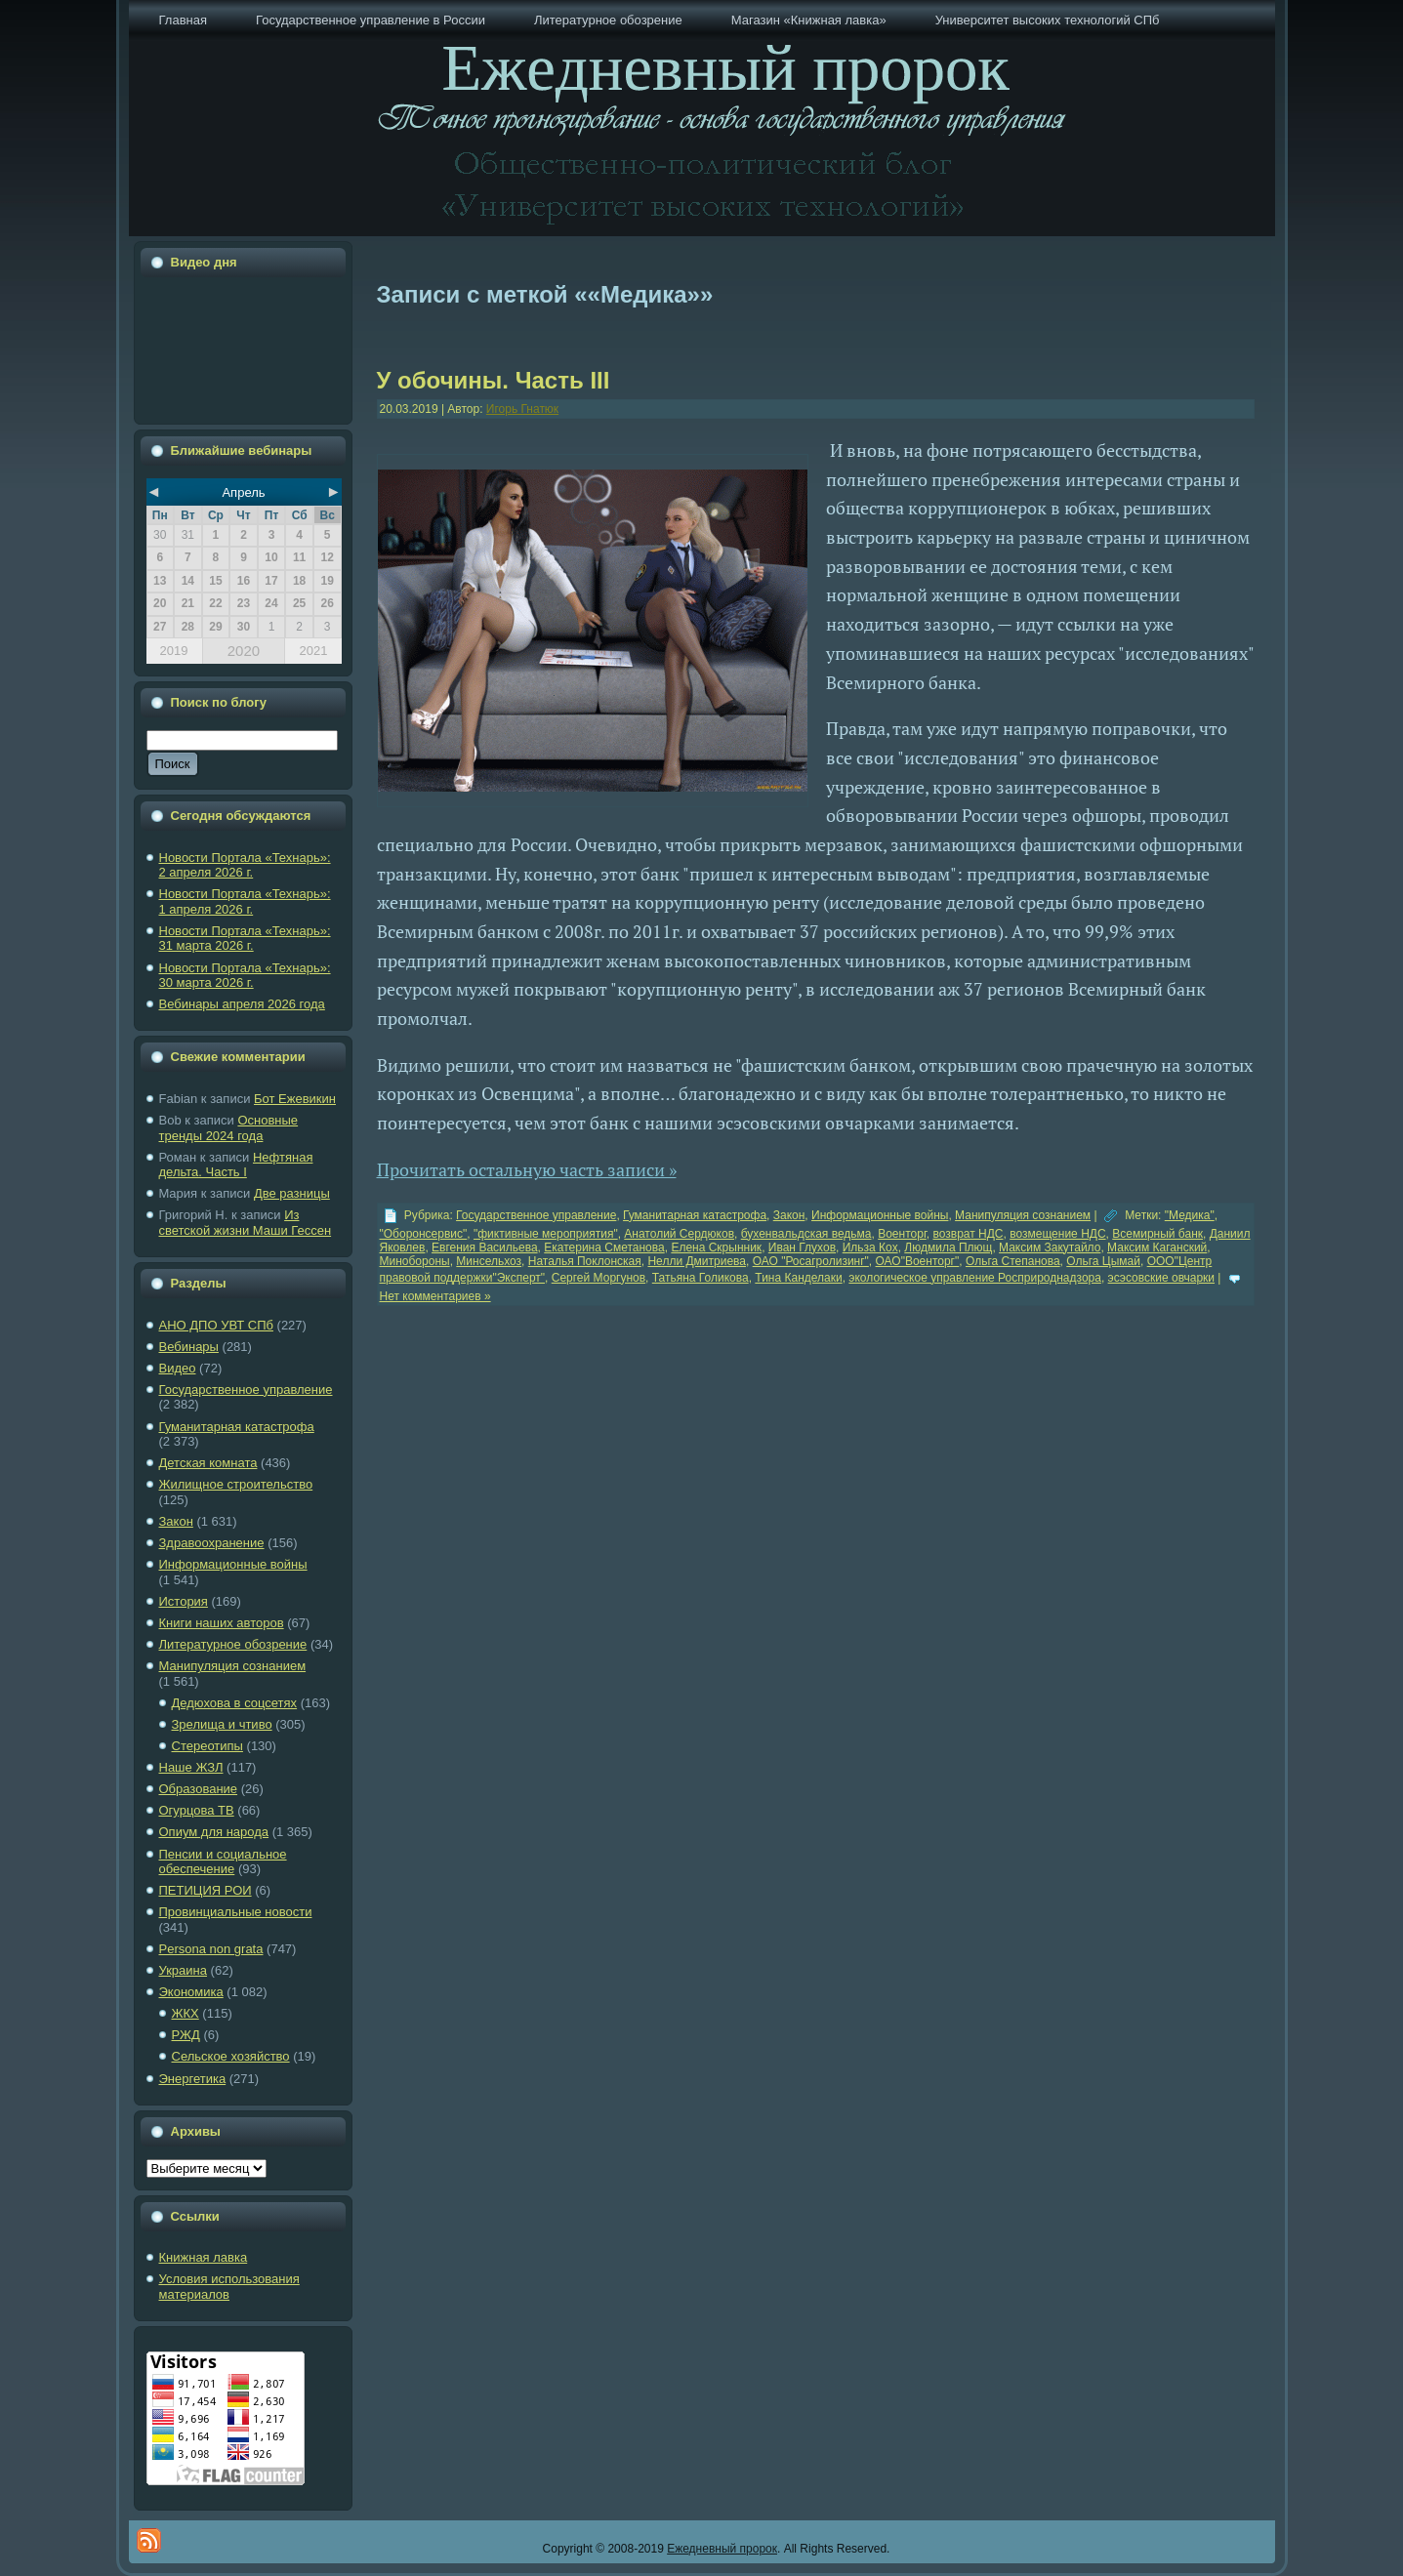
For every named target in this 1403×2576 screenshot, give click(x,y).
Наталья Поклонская (584, 1261)
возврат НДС (967, 1234)
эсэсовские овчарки (1161, 1278)
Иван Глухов (802, 1247)
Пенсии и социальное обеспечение (223, 1862)
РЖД (186, 2034)
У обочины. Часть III (493, 380)
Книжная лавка (203, 2257)
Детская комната (208, 1462)
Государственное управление (246, 1389)
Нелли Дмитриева (696, 1261)
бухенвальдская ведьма (806, 1234)
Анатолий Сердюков (679, 1234)
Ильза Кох (870, 1247)
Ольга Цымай (1103, 1261)
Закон (176, 1521)
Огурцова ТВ (196, 1810)
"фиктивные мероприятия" (546, 1234)
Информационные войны (233, 1564)
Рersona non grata (211, 1949)
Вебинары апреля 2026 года (242, 1004)
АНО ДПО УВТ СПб (216, 1325)
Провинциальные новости (235, 1911)
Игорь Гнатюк (522, 409)
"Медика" (1190, 1215)
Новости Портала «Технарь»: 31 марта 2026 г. (245, 938)
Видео (177, 1368)
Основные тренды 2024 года (229, 1128)
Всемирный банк (1157, 1234)
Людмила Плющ (948, 1247)
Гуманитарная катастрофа (236, 1426)
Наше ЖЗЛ (191, 1767)
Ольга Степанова (1013, 1261)
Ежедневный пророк (722, 2549)
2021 (313, 650)
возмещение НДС (1057, 1234)
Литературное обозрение (233, 1644)
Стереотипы (207, 1745)
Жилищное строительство (236, 1484)
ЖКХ (185, 2013)
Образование (198, 1788)
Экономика (191, 1991)
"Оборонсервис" (424, 1234)
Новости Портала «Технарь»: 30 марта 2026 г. (245, 976)
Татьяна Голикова (700, 1278)
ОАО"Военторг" (918, 1261)
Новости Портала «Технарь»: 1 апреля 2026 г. (245, 901)
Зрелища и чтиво (222, 1724)
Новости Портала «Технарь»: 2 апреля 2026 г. (245, 865)
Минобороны (415, 1261)
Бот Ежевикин (295, 1098)
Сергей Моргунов (598, 1278)
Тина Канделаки (798, 1278)
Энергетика (193, 2078)
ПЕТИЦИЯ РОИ (205, 1890)
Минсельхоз (488, 1261)
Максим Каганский (1157, 1247)
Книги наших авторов (221, 1622)
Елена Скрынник (716, 1247)
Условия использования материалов (229, 2286)
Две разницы (292, 1193)
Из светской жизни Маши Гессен (245, 1222)
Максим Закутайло (1049, 1247)
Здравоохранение (212, 1542)
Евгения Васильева (485, 1247)
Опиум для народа (214, 1831)
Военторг (902, 1234)
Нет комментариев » (435, 1296)
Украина (183, 1970)
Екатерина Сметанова (604, 1247)
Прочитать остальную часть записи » (527, 1169)
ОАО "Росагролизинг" (811, 1261)
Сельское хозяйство (231, 2056)
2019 (174, 650)
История (183, 1601)
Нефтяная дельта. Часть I (236, 1165)
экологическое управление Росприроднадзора (974, 1278)
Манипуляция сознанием (233, 1665)
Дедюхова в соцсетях (235, 1703)
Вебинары (189, 1346)
